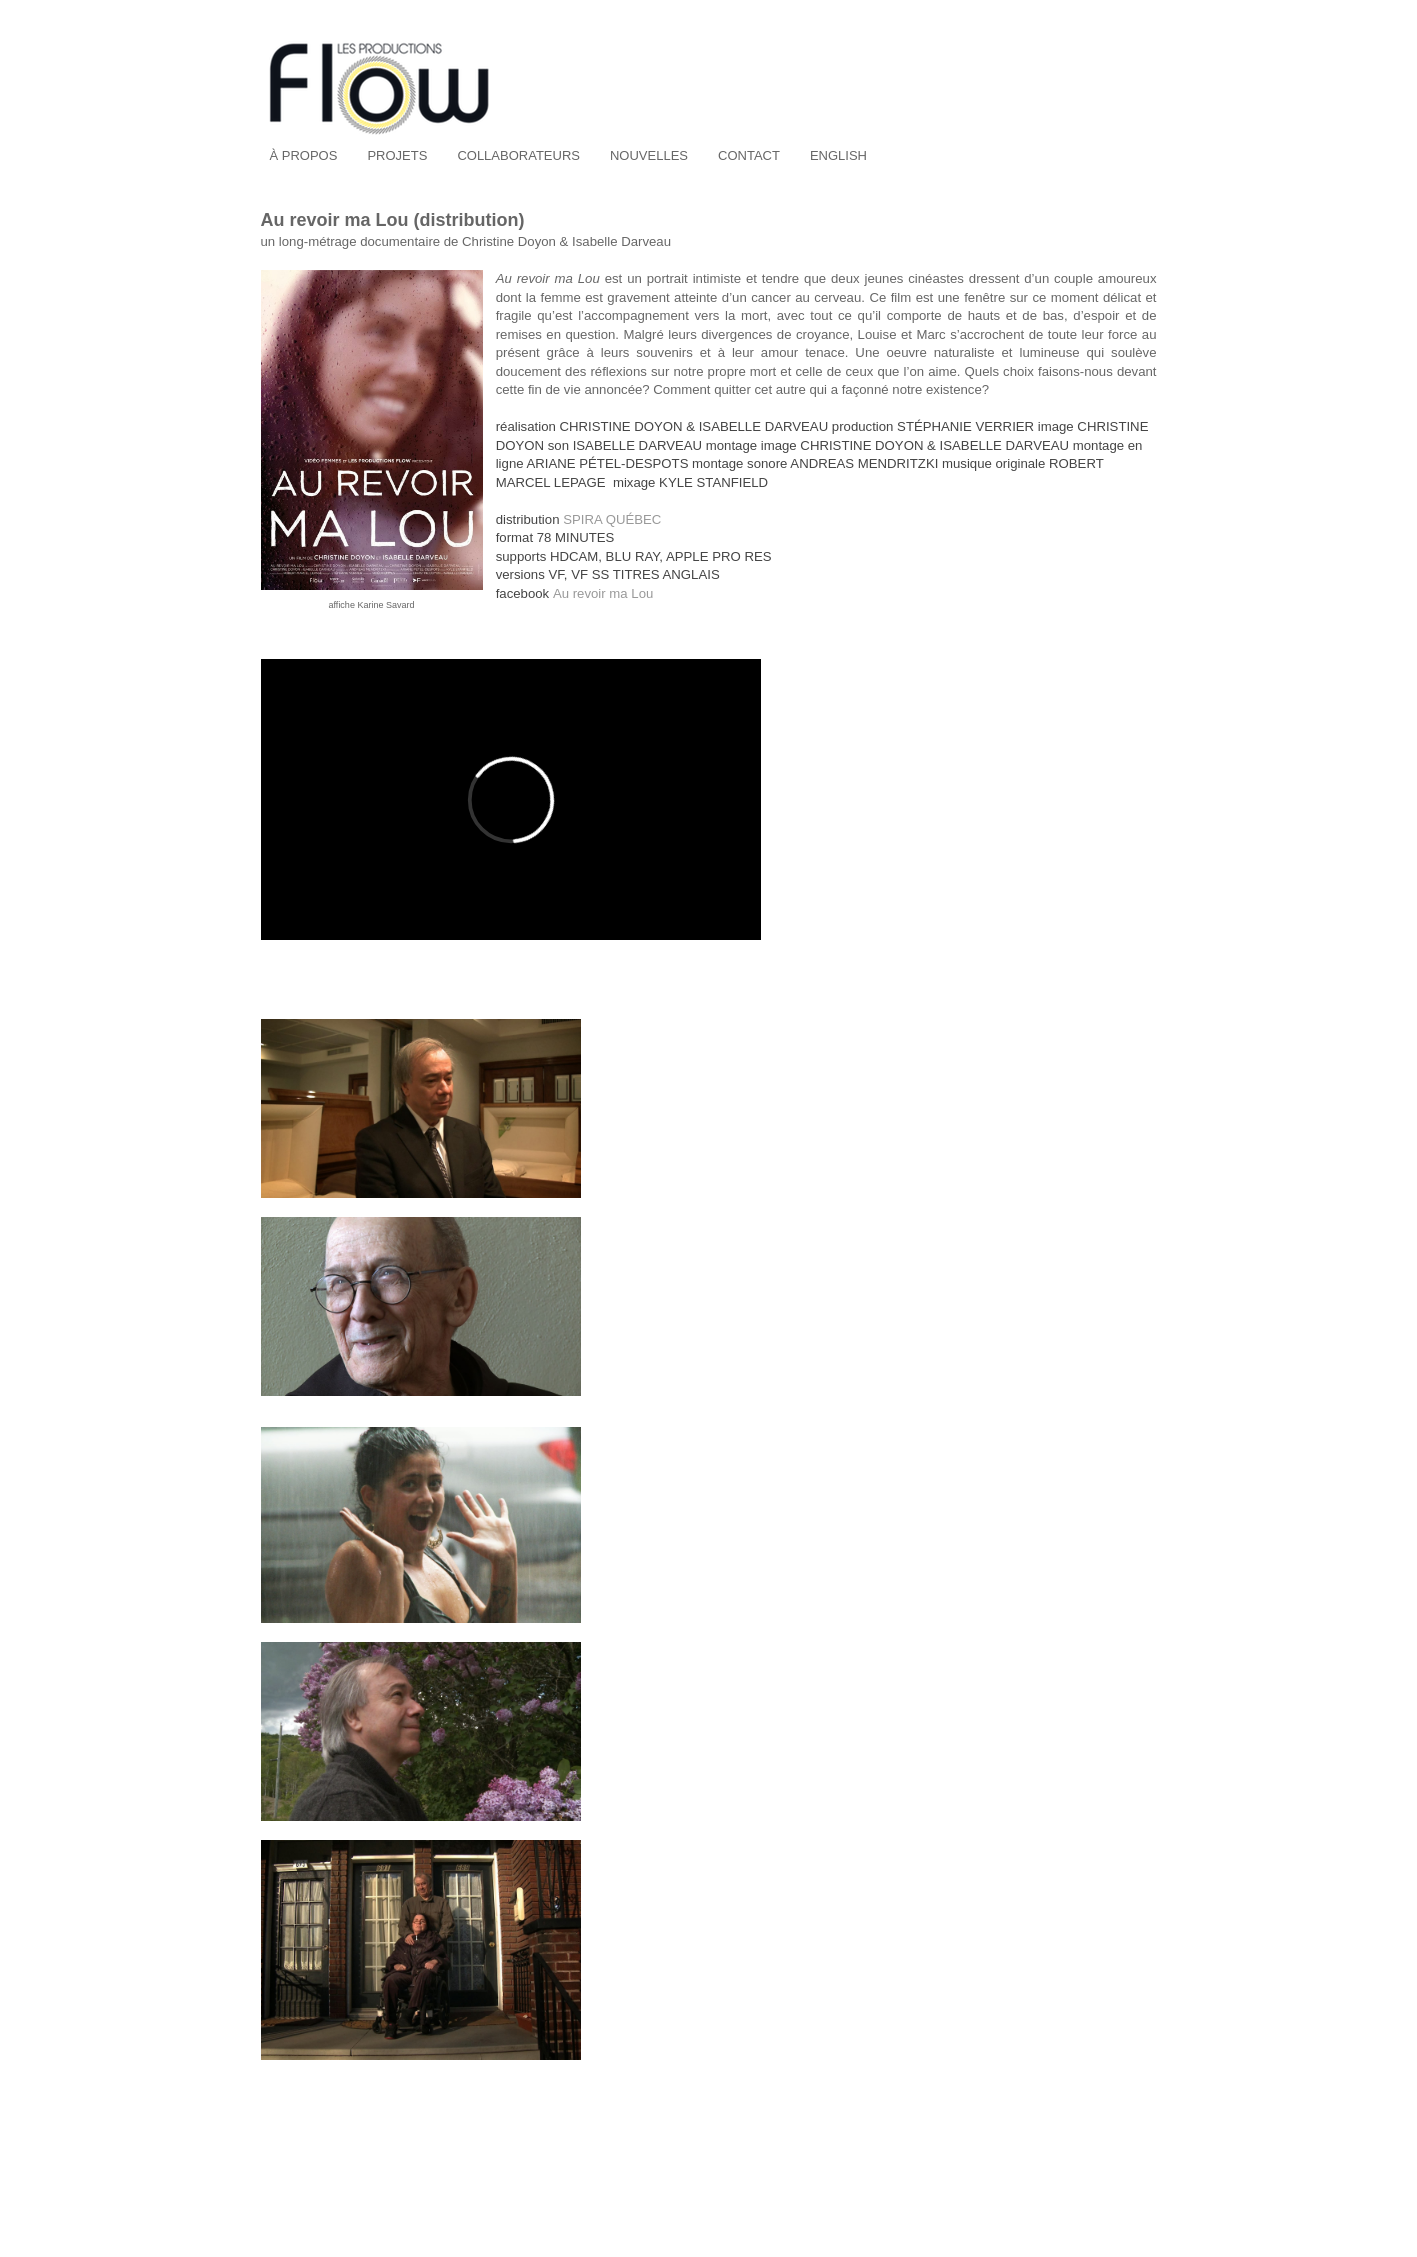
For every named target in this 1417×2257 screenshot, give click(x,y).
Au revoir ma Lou (603, 593)
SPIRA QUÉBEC (612, 519)
